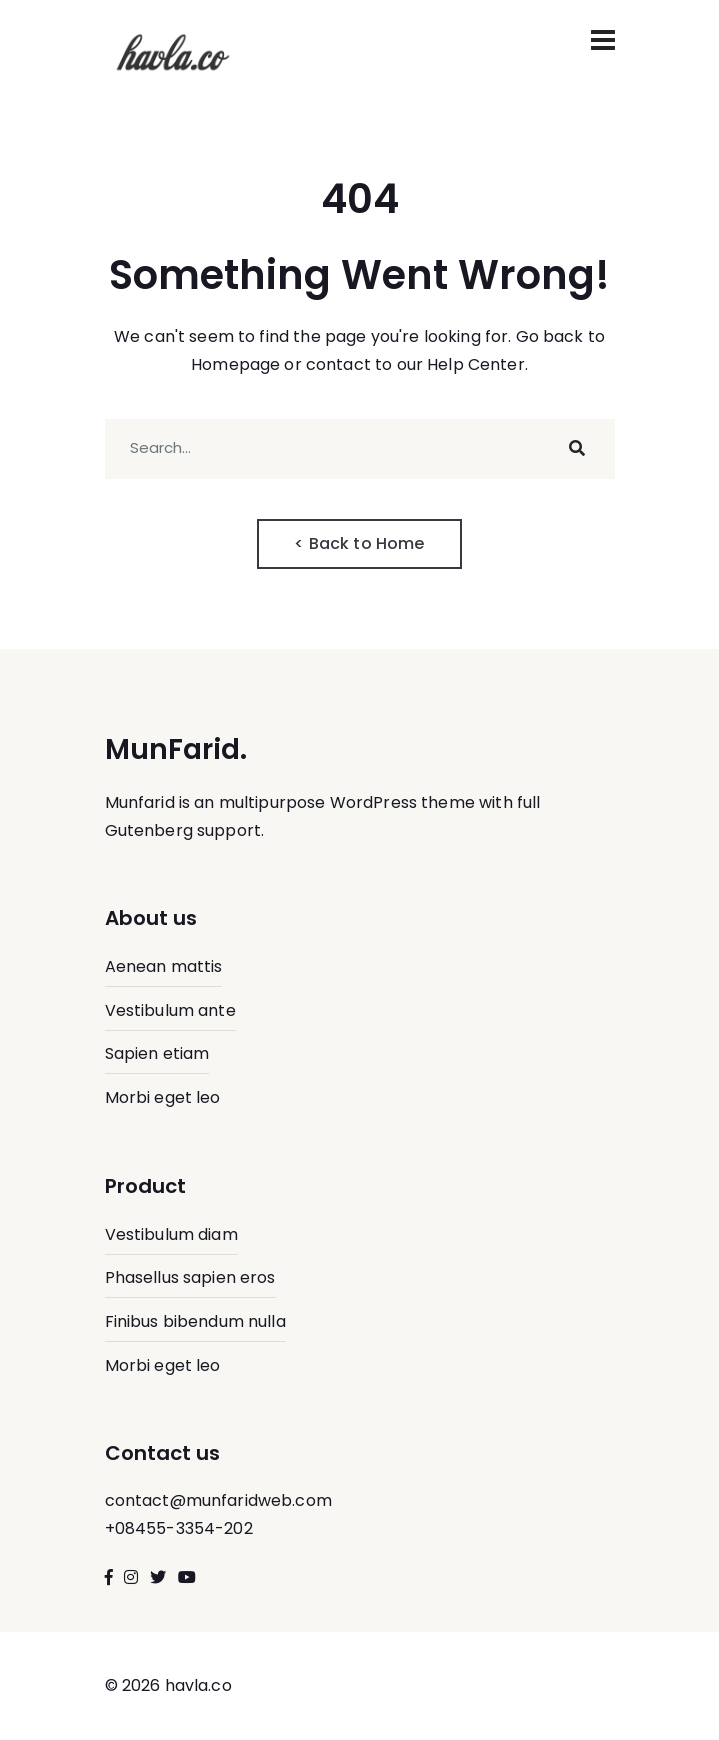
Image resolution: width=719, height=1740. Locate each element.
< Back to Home (359, 543)
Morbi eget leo (163, 1097)
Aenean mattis (164, 966)
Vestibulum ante (170, 1010)
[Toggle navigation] (603, 40)
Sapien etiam (157, 1053)
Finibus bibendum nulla (195, 1321)
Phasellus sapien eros (190, 1277)
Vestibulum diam (171, 1234)
